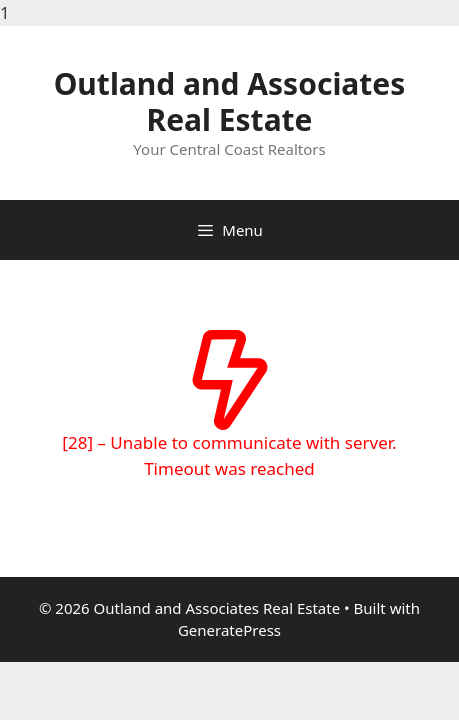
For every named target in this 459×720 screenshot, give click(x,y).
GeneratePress (229, 630)
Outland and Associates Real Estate (230, 101)
